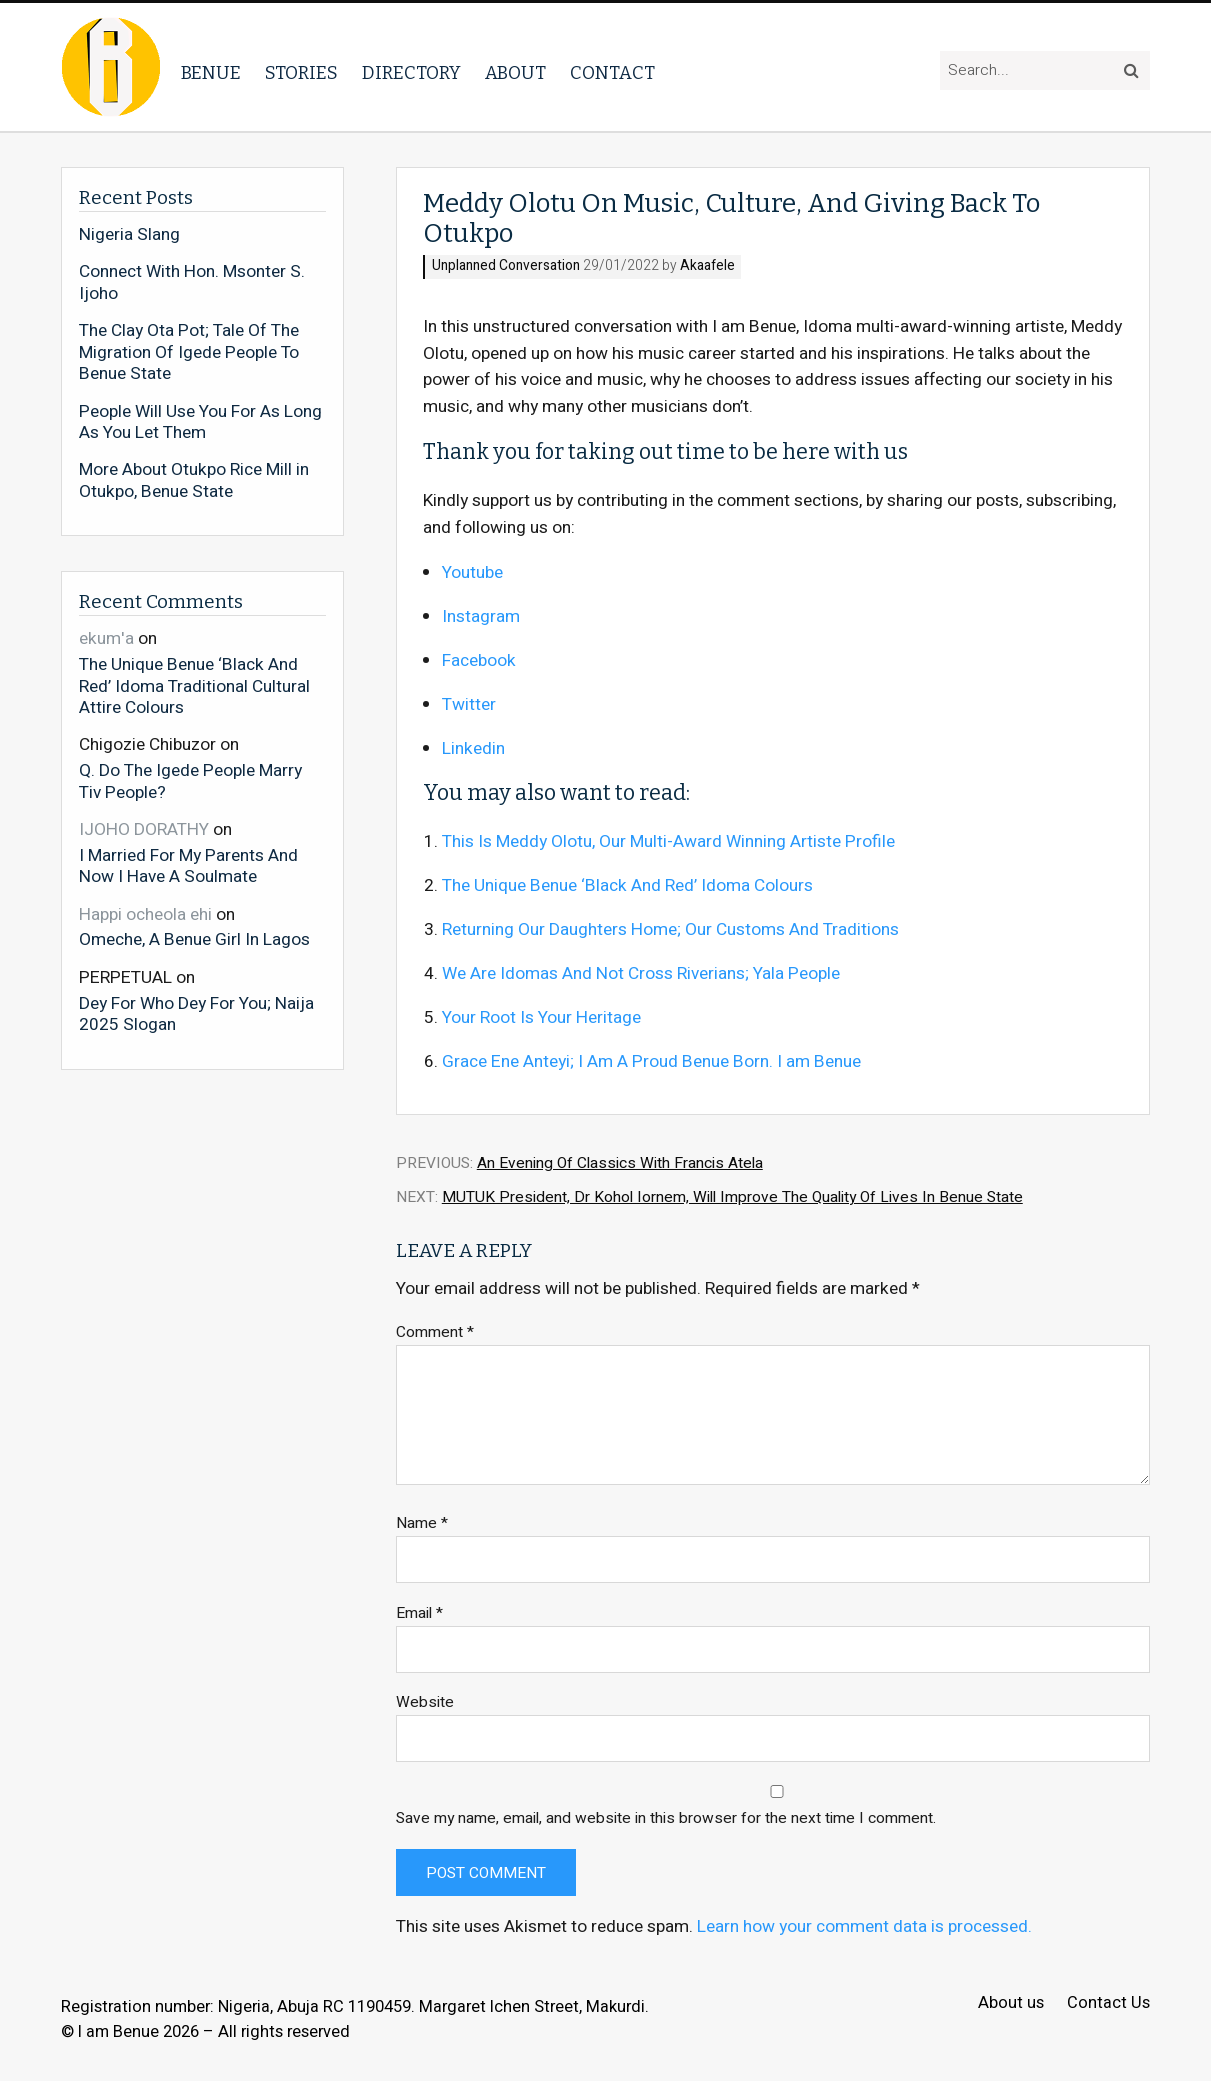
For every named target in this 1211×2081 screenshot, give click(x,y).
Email (419, 1613)
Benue (211, 73)
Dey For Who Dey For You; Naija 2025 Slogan (196, 1013)
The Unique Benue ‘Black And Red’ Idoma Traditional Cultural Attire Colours (194, 685)
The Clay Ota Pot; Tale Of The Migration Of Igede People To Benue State (189, 352)
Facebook (479, 660)
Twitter (469, 704)
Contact (612, 73)
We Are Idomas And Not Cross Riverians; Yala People (641, 973)
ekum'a (106, 638)
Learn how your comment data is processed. (864, 1926)
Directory (411, 73)
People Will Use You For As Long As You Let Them (200, 422)
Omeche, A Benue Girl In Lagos (194, 939)
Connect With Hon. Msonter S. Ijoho (192, 282)
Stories (301, 73)
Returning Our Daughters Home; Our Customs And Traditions (670, 929)
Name (422, 1523)
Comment (435, 1332)
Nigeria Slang (129, 235)
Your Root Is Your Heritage (541, 1017)
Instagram (481, 616)
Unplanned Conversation (506, 266)
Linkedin (473, 748)
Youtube (472, 572)
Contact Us (1108, 2003)
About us (1011, 2003)
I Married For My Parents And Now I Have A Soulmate (188, 865)
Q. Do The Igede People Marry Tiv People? (190, 780)
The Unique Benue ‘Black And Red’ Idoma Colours (627, 885)
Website (425, 1702)
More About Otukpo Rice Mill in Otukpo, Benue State (194, 480)
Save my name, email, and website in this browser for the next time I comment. (666, 1818)
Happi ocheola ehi (145, 914)
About (515, 73)
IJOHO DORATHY (144, 829)
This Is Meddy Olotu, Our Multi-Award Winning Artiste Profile (668, 841)
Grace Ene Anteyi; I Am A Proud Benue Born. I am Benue (651, 1061)
